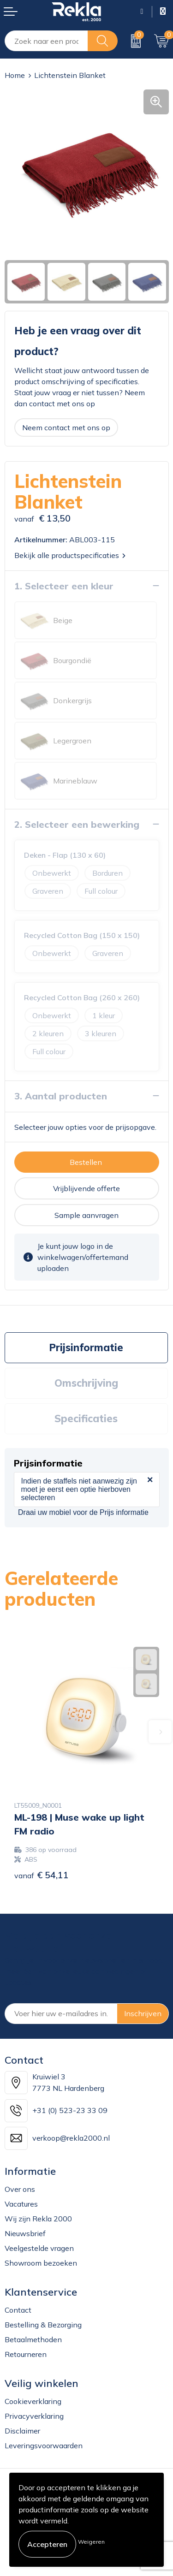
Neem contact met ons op (66, 427)
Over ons (20, 2189)
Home (15, 75)
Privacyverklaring (34, 2416)
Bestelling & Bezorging (43, 2324)
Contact (18, 2310)
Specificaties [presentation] (86, 1418)
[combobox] (46, 40)
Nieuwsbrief (25, 2233)
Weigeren (91, 2541)
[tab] (86, 1347)
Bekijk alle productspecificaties (69, 555)
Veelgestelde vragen (39, 2248)
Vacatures (21, 2203)
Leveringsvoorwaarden (44, 2445)
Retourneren (26, 2354)
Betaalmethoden (33, 2339)
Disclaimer (22, 2430)
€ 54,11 (41, 1875)
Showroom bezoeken (41, 2262)
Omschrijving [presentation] (86, 1383)
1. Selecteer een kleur (63, 586)
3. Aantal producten (60, 1096)
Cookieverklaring (33, 2401)
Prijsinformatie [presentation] (86, 1347)
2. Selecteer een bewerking (76, 824)
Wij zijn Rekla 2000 (38, 2218)
